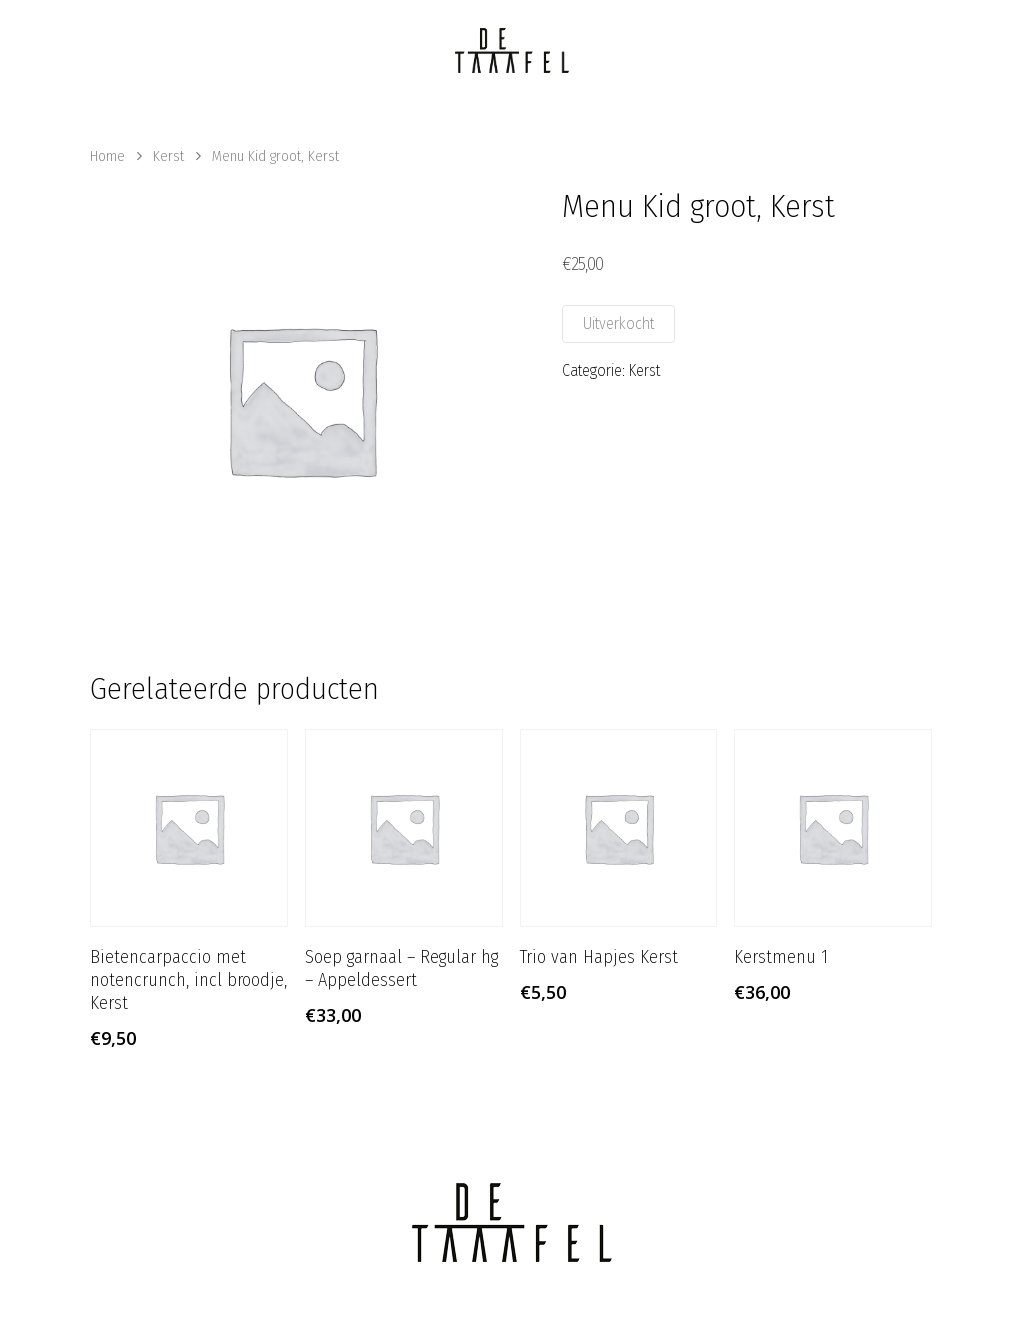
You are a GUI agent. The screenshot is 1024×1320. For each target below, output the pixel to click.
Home (107, 156)
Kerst (168, 156)
